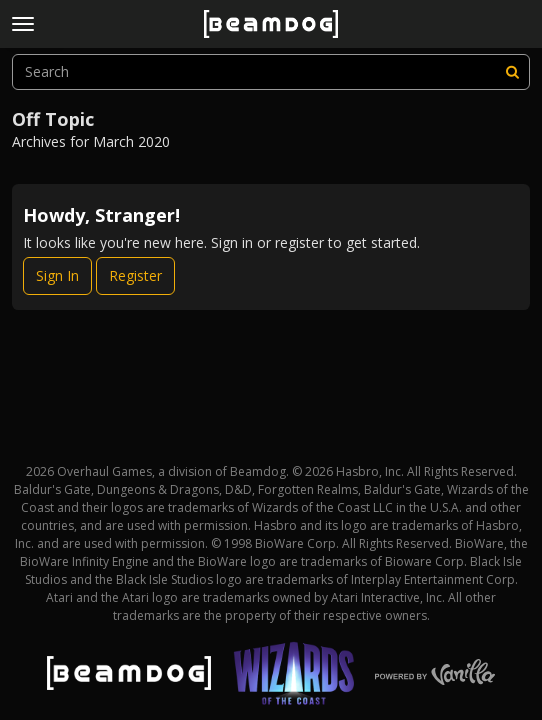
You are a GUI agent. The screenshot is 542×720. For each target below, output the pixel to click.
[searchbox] (271, 72)
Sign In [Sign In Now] (57, 275)
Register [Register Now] (135, 275)
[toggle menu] (23, 24)
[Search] (512, 72)
